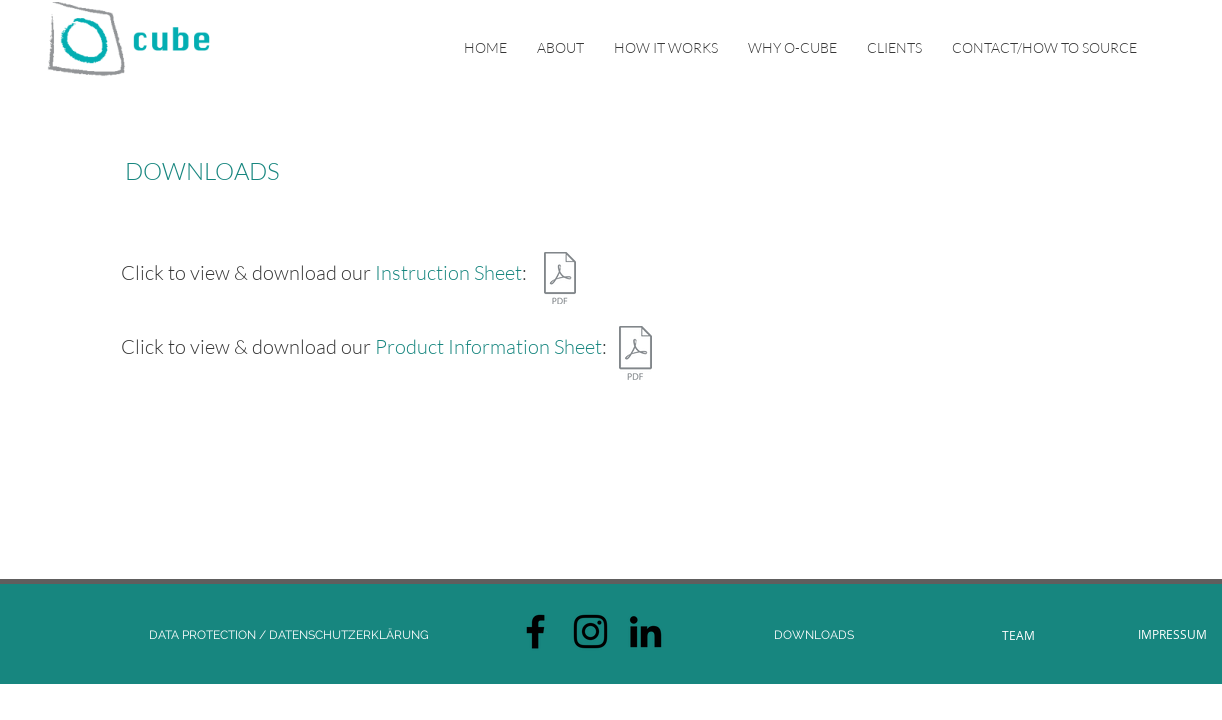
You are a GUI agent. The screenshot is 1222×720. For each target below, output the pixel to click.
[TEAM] (1018, 635)
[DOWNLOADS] (814, 635)
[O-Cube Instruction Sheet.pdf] (559, 280)
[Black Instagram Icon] (590, 631)
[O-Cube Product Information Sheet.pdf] (635, 355)
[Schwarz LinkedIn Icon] (645, 631)
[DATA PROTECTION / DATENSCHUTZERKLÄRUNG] (289, 635)
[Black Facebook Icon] (535, 631)
